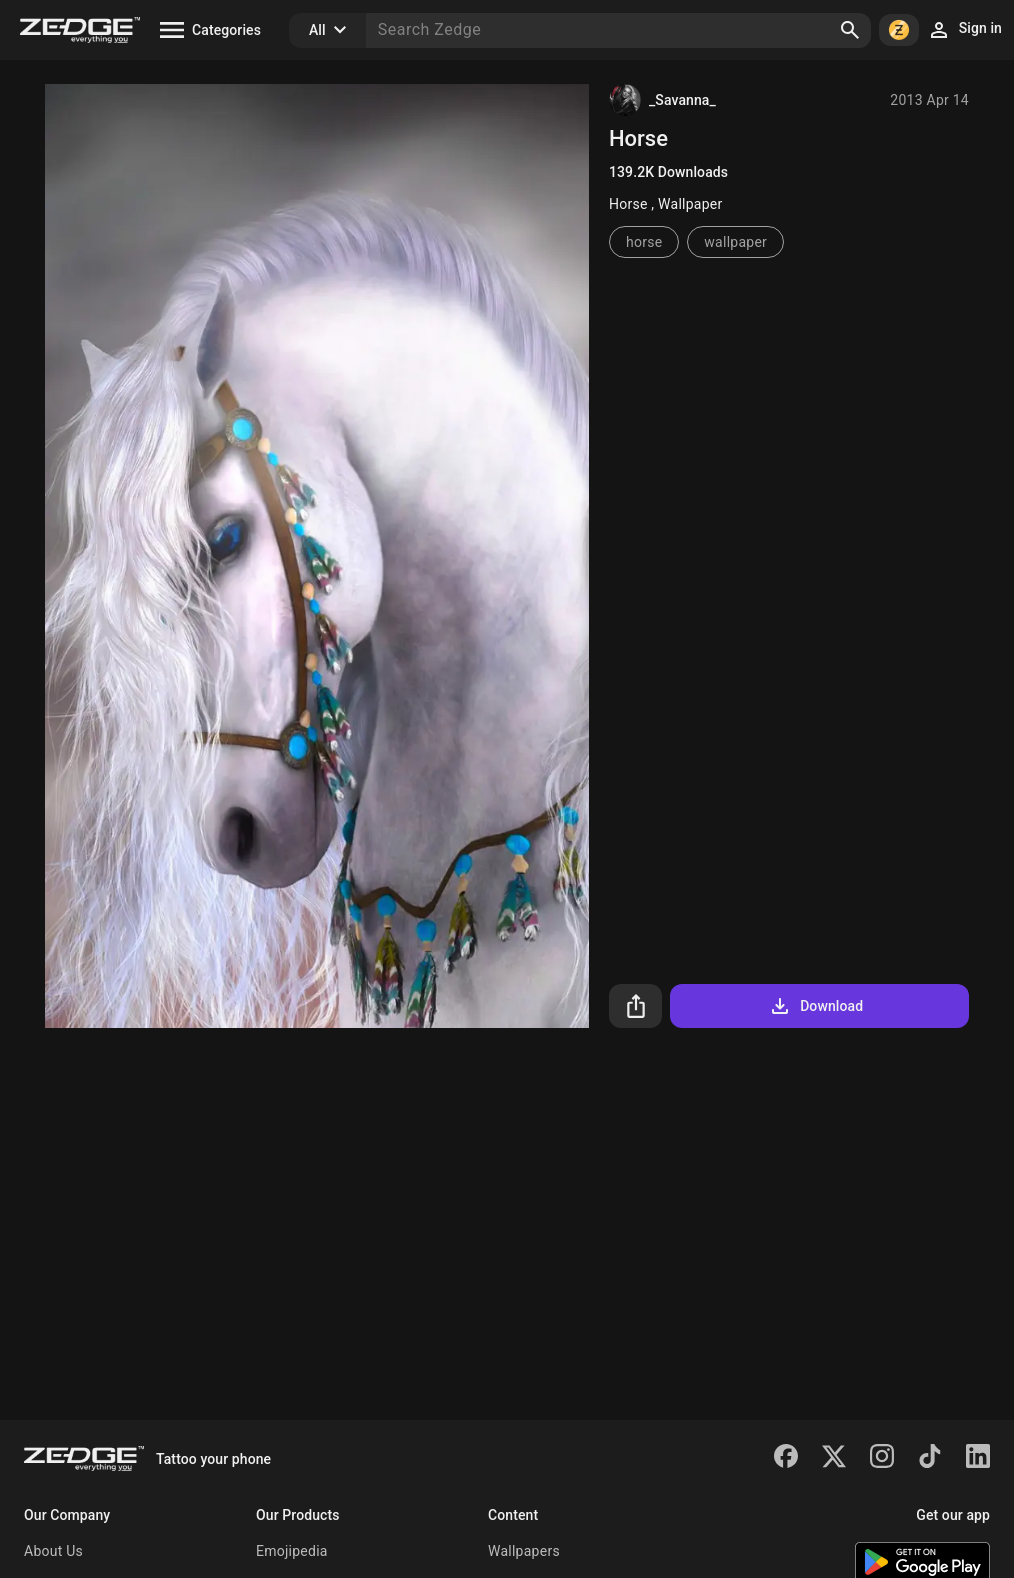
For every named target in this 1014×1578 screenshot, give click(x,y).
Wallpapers (524, 1551)
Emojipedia (292, 1551)
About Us (53, 1551)
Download (815, 1006)
